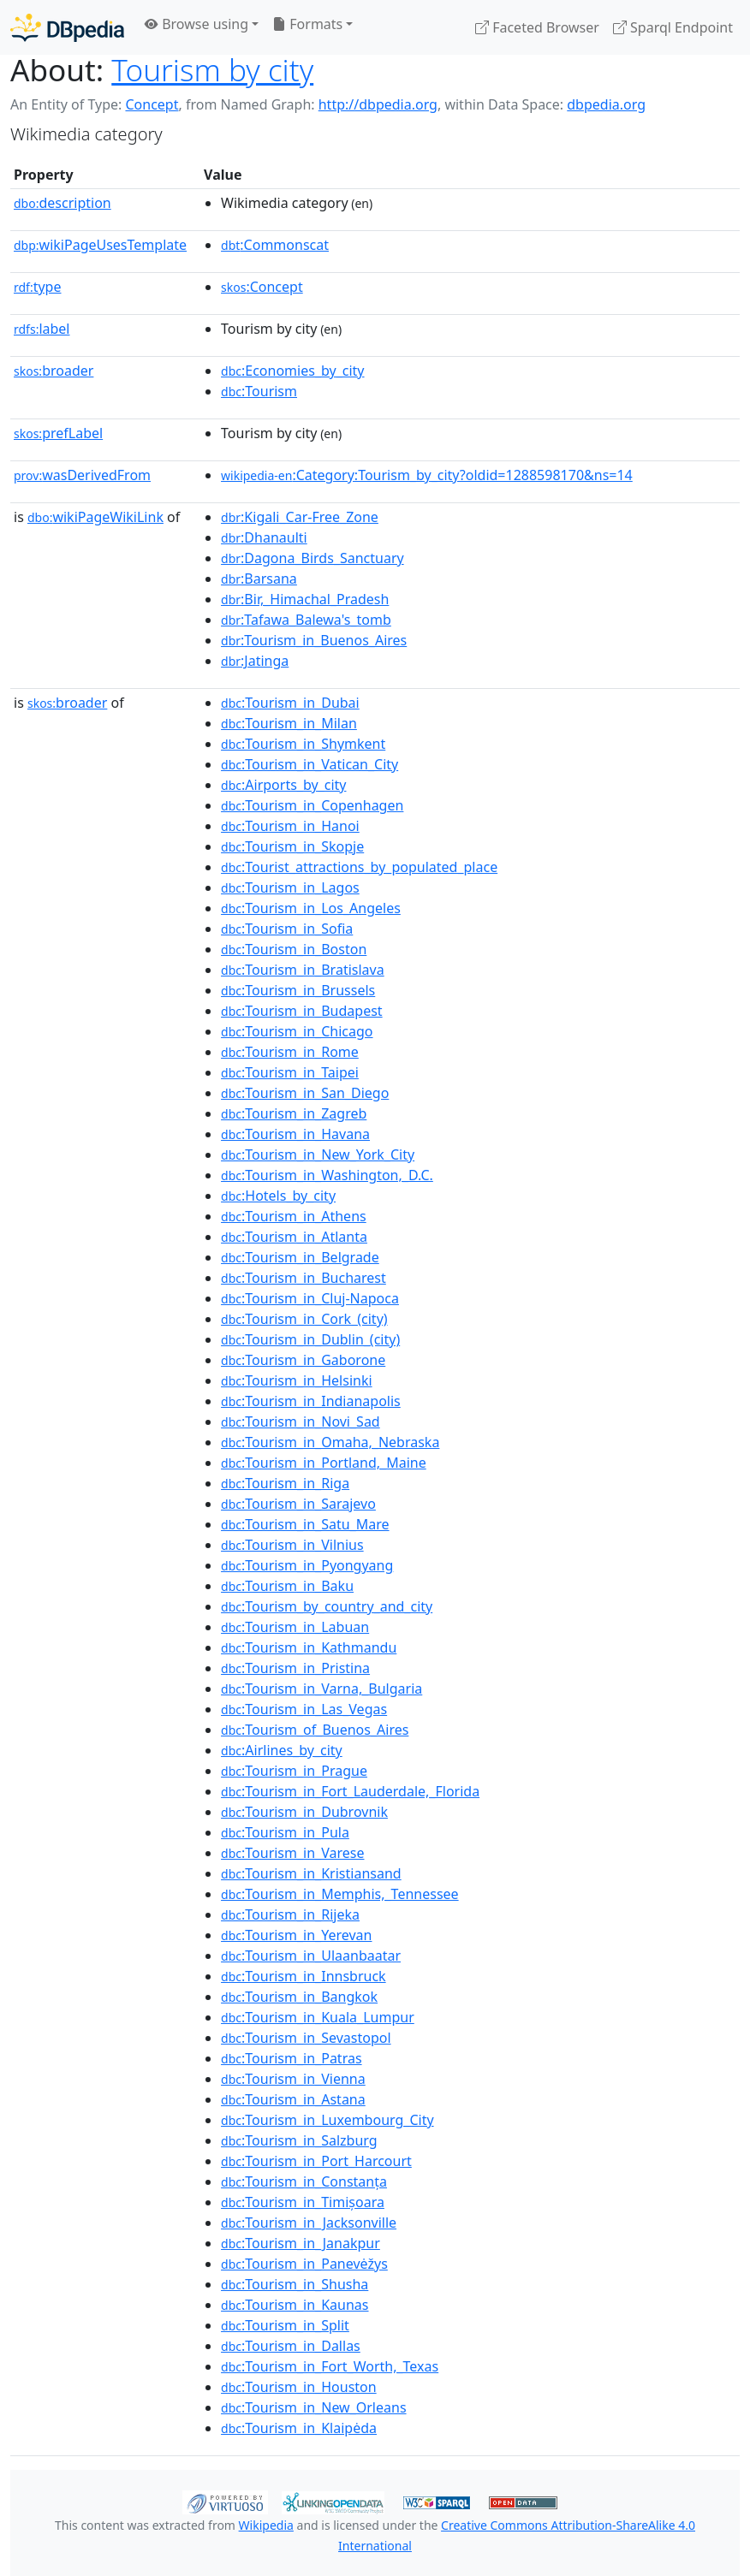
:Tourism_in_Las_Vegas (304, 1709)
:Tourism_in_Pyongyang (307, 1565)
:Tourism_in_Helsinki (296, 1380)
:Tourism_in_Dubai (290, 702)
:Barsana (259, 578)
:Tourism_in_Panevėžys (304, 2263)
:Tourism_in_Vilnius (292, 1544)
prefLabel (58, 433)
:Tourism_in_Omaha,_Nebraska (330, 1442)
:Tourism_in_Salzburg (299, 2140)
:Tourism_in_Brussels (298, 990)
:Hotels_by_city (278, 1195)
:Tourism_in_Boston (293, 949)
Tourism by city (212, 69)
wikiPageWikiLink (95, 516)
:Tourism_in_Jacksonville (308, 2222)
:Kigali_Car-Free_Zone (299, 516)
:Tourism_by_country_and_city (326, 1606)
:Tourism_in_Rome (290, 1051)
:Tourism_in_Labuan (295, 1626)
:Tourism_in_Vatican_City (309, 764)
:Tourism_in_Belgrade (300, 1257)
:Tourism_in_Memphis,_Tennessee (340, 1894)
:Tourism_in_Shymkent (303, 743)
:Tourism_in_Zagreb (293, 1113)
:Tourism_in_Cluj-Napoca (310, 1298)
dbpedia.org (606, 104)
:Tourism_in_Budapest (302, 1010)
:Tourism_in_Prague (294, 1770)
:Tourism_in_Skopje (292, 846)
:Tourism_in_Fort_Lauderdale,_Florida (350, 1791)
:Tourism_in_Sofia (287, 928)
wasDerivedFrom (82, 475)
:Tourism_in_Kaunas (294, 2304)
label (42, 328)
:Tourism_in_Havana (295, 1134)
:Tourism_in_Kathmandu (308, 1647)
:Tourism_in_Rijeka (290, 1914)
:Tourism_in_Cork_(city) (304, 1318)
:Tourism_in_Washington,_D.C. (327, 1175)
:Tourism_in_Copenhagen (312, 805)
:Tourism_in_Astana (293, 2099)
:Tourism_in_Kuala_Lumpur (317, 2017)
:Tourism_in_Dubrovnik (304, 1811)
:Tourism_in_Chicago (296, 1031)
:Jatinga (255, 660)
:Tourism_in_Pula (285, 1832)
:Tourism (259, 391)
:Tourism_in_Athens (293, 1216)
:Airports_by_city (283, 784)
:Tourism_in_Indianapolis (311, 1401)
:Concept (262, 286)
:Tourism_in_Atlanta (294, 1236)
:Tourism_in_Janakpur (300, 2243)
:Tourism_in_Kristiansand (311, 1873)
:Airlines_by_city (281, 1750)
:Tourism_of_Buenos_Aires (314, 1729)
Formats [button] (307, 24)
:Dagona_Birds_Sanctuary (312, 558)
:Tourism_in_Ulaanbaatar (311, 1955)
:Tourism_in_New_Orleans (314, 2407)
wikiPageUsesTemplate (100, 244)
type (38, 286)
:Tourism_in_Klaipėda (299, 2428)
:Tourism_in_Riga (285, 1483)
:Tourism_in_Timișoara (302, 2202)
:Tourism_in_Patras (291, 2058)
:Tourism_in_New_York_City (317, 1154)
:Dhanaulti (264, 537)
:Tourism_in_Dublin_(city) (310, 1339)
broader (53, 370)
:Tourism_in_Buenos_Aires (314, 640)
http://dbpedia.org (378, 104)
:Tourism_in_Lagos (290, 887)
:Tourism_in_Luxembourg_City (327, 2119)
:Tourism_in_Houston (299, 2386)
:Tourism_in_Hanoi (290, 825)
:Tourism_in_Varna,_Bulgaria (321, 1688)
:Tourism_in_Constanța (304, 2181)
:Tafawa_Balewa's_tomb (306, 619)
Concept (151, 104)
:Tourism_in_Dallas (290, 2345)
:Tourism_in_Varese (292, 1852)
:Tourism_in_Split (285, 2325)
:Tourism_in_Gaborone (303, 1359)
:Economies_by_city (292, 370)
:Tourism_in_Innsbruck (303, 1976)
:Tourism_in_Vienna (293, 2078)
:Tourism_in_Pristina (295, 1668)
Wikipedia (266, 2525)
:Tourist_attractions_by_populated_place (359, 867)
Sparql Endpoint (673, 27)
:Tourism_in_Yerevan (296, 1935)
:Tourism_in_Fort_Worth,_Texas (329, 2366)
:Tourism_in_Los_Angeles (311, 908)
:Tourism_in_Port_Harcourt (316, 2161)
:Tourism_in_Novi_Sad (300, 1421)
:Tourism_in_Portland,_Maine (323, 1462)
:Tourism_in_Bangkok (299, 1996)
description (62, 202)
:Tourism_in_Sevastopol (306, 2037)
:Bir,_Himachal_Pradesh (305, 599)
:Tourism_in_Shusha (294, 2284)
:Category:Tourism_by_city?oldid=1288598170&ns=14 (427, 475)
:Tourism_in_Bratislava (302, 969)
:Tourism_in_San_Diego (305, 1092)
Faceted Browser (537, 27)
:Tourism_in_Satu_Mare (305, 1524)
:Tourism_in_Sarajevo (298, 1503)
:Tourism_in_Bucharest (303, 1277)
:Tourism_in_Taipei (290, 1072)
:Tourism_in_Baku (287, 1585)
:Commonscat (275, 244)
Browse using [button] (196, 24)
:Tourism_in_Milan (289, 723)
